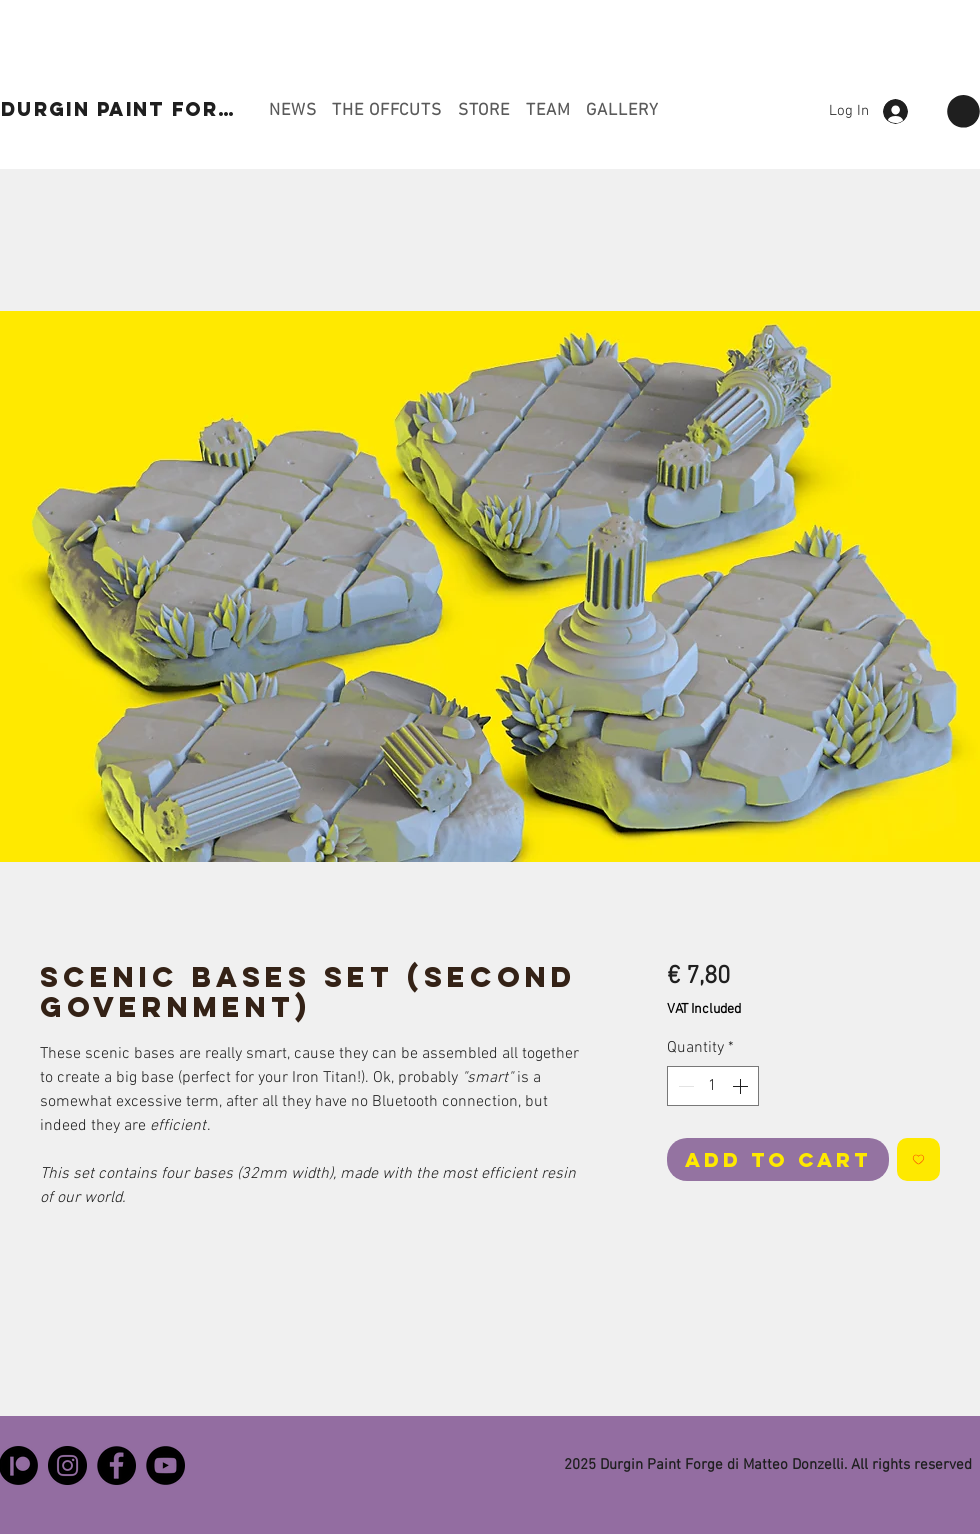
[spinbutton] (713, 1086)
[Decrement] (684, 1086)
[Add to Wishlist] (918, 1159)
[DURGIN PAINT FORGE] (126, 109)
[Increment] (742, 1086)
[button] (963, 111)
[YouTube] (165, 1465)
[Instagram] (67, 1465)
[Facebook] (116, 1465)
